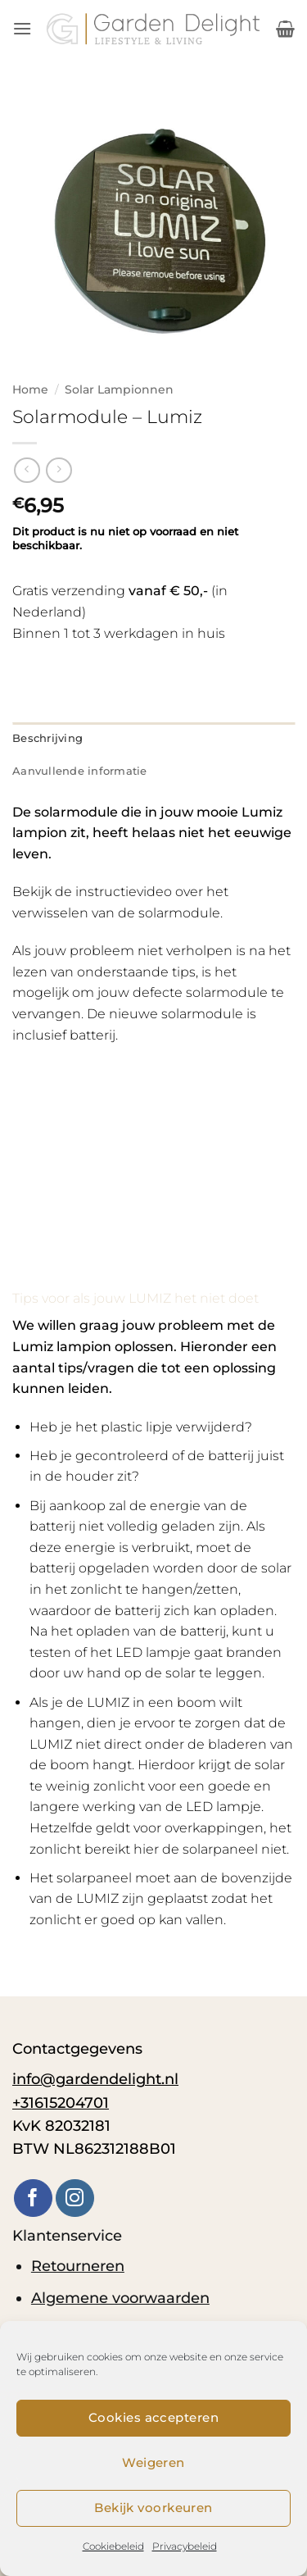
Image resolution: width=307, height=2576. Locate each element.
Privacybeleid (184, 2546)
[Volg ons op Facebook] (33, 2198)
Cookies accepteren (153, 2417)
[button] (22, 28)
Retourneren (77, 2265)
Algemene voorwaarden (120, 2297)
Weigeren (153, 2462)
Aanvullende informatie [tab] (79, 771)
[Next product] (26, 470)
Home (30, 389)
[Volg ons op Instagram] (75, 2198)
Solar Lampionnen (119, 389)
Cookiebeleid (113, 2546)
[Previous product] (58, 470)
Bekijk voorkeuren (153, 2507)
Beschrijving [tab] (47, 738)
